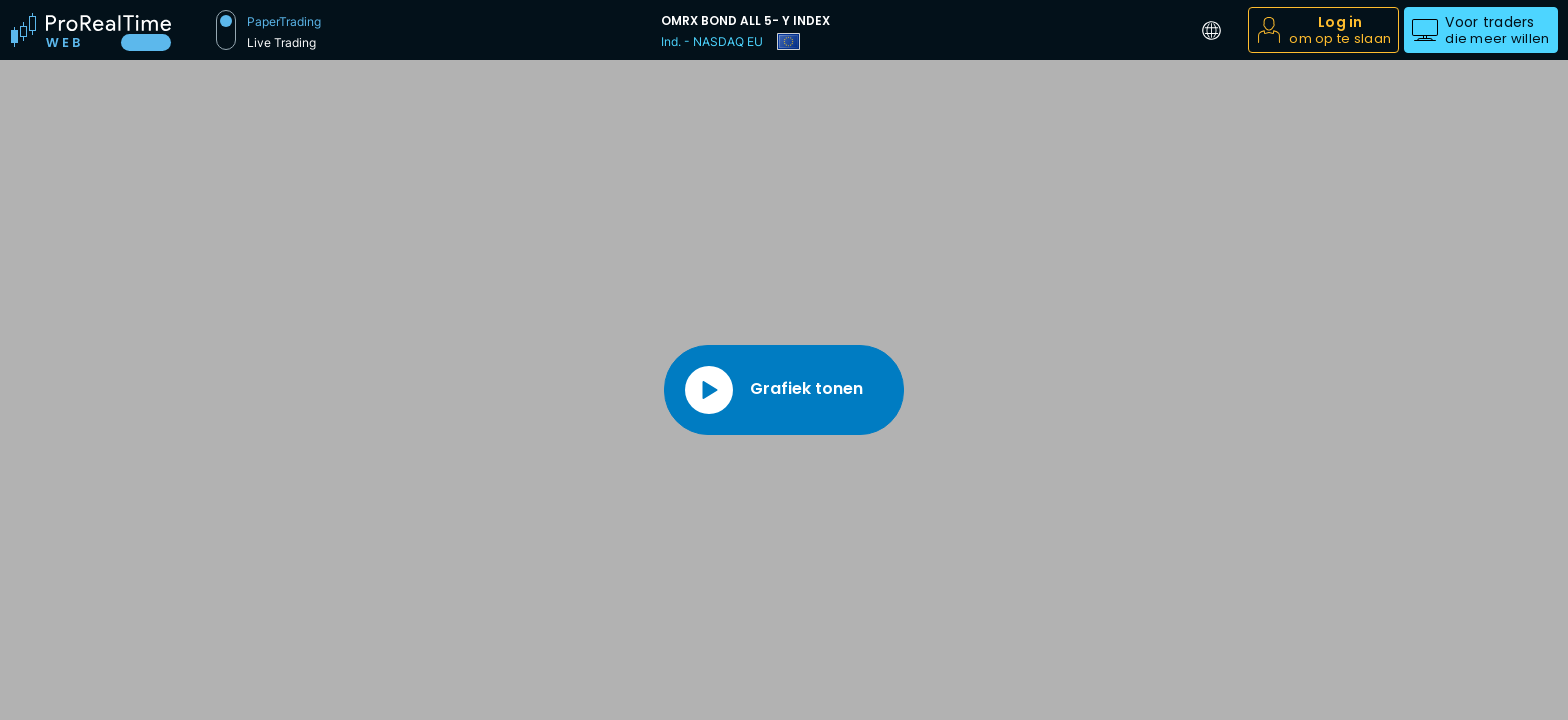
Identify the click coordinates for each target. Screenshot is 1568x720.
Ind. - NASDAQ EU (712, 41)
